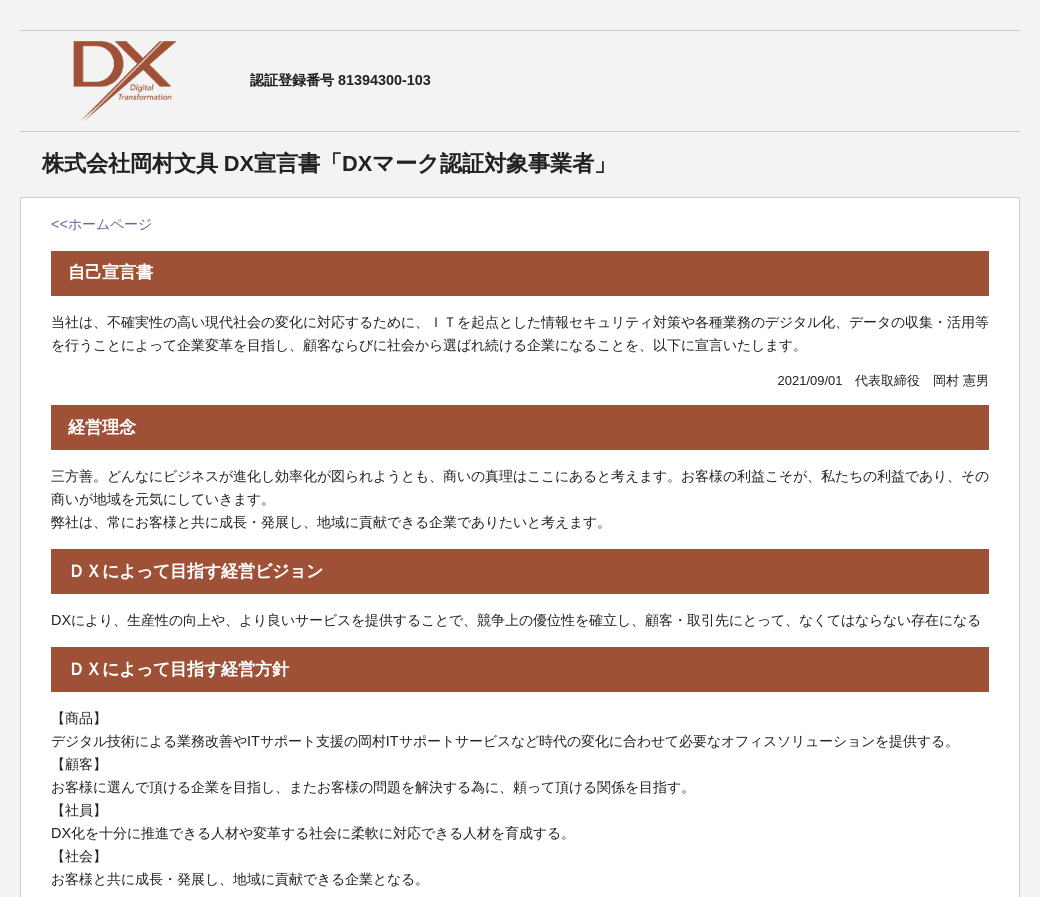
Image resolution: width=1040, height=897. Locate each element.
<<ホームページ (101, 224)
